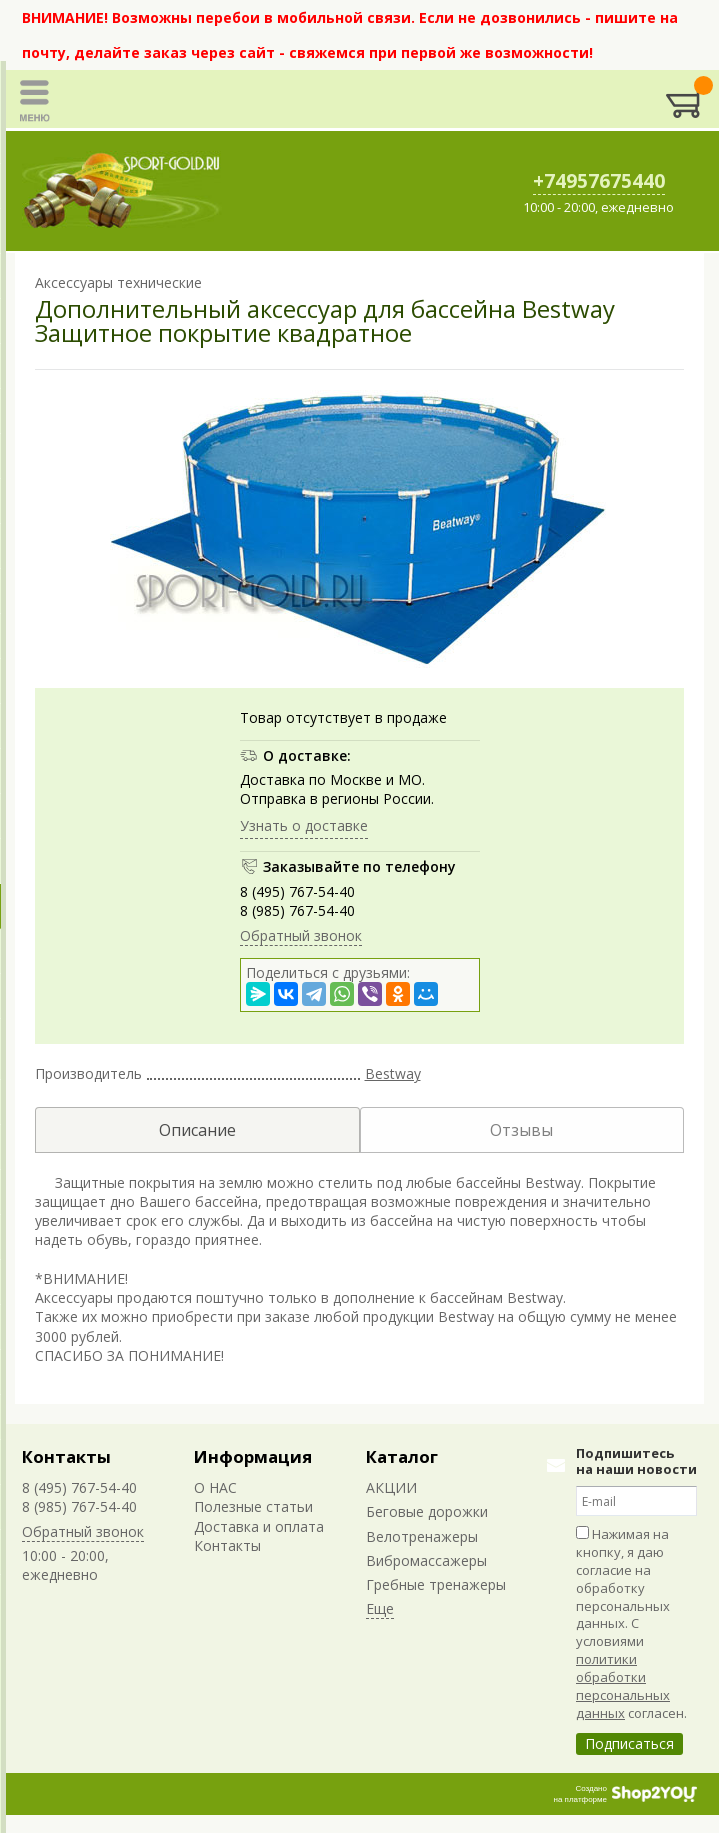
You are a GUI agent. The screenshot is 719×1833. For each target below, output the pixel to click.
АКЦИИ (391, 1487)
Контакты (66, 1456)
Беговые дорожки (427, 1511)
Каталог (402, 1456)
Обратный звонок (301, 935)
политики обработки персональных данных (623, 1686)
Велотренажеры (422, 1536)
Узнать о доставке (304, 825)
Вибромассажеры (426, 1560)
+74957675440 (599, 181)
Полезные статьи (253, 1506)
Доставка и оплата (259, 1526)
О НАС (215, 1487)
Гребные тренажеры (436, 1584)
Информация (253, 1456)
